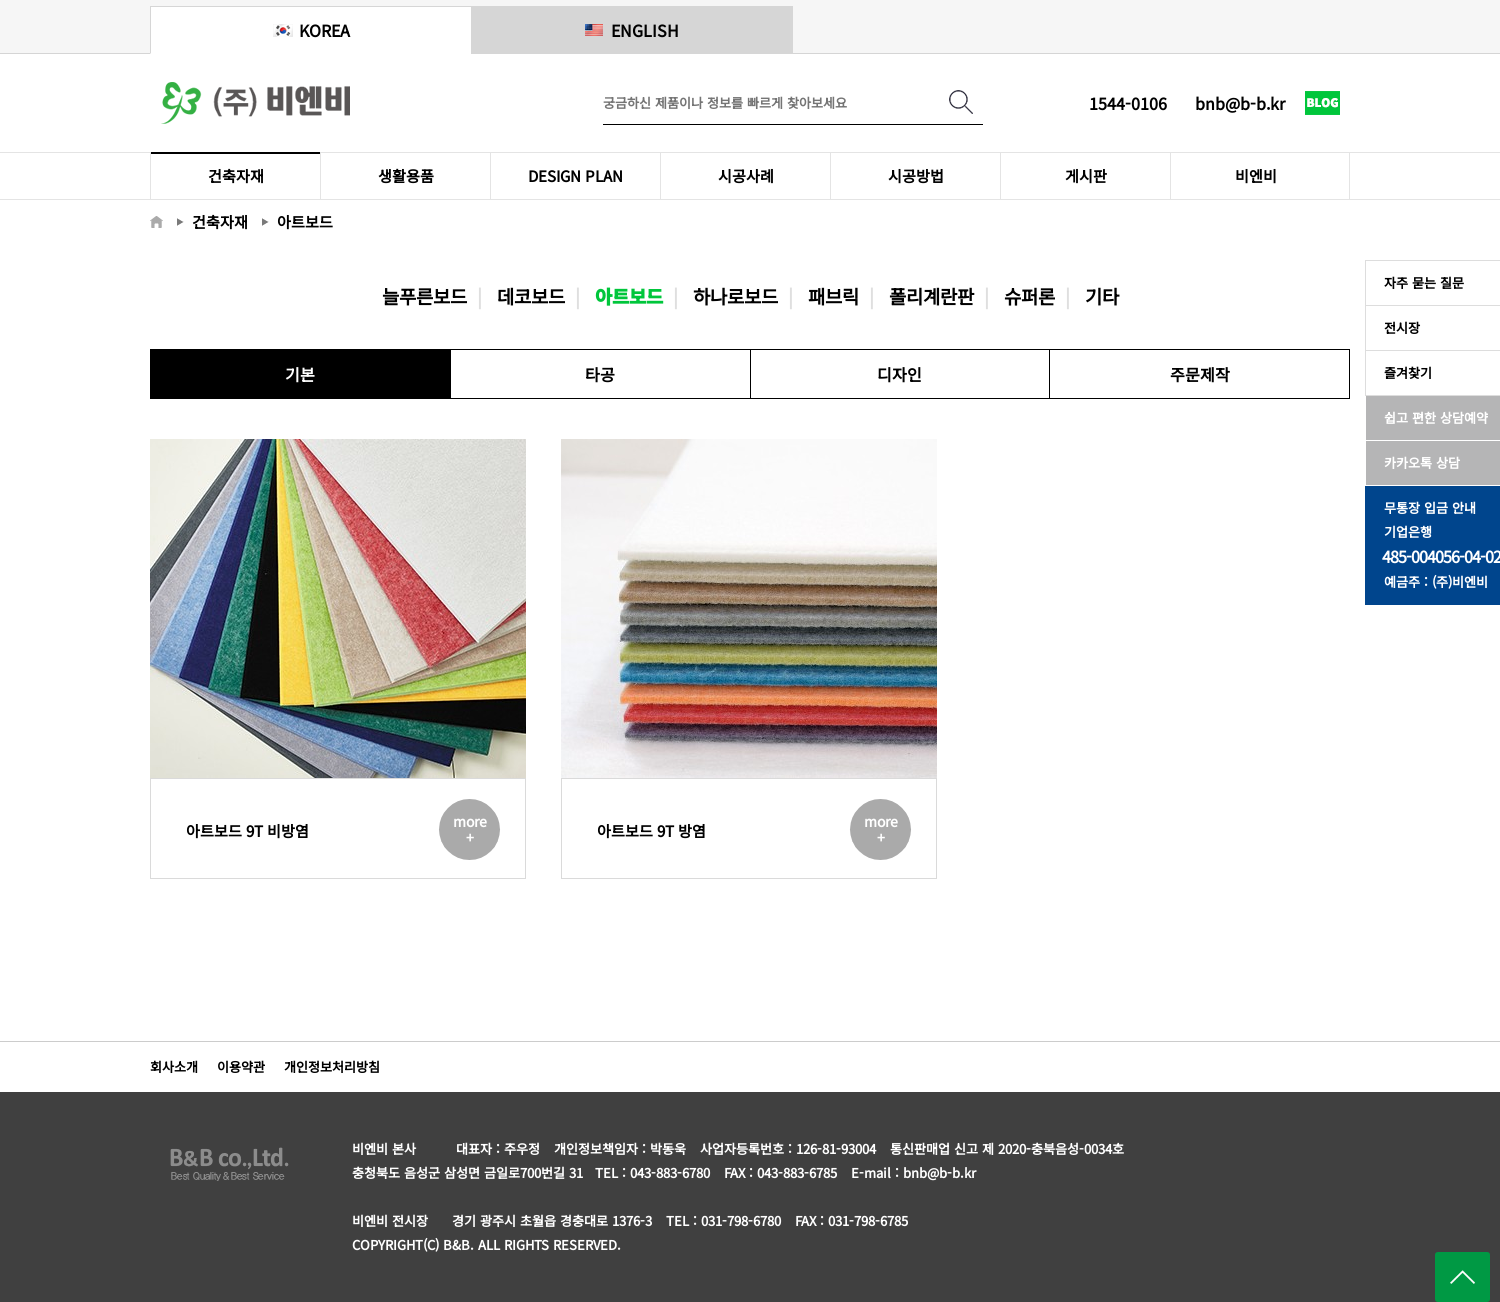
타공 (600, 374)
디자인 (899, 374)
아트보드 (629, 295)
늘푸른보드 (424, 295)
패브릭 (833, 295)
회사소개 (174, 1066)
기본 (300, 374)
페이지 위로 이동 (1462, 1277)
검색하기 (961, 102)
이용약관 (241, 1066)
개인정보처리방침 (332, 1066)
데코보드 (531, 295)
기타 (1102, 295)
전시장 (1398, 327)
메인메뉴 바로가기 (0, 0)
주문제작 (1200, 374)
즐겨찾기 (1404, 372)
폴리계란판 (931, 295)
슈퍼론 (1029, 295)
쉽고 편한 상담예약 (1432, 417)
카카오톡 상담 (1418, 462)
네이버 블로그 (1322, 120)
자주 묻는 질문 (1420, 282)
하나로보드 (735, 295)
